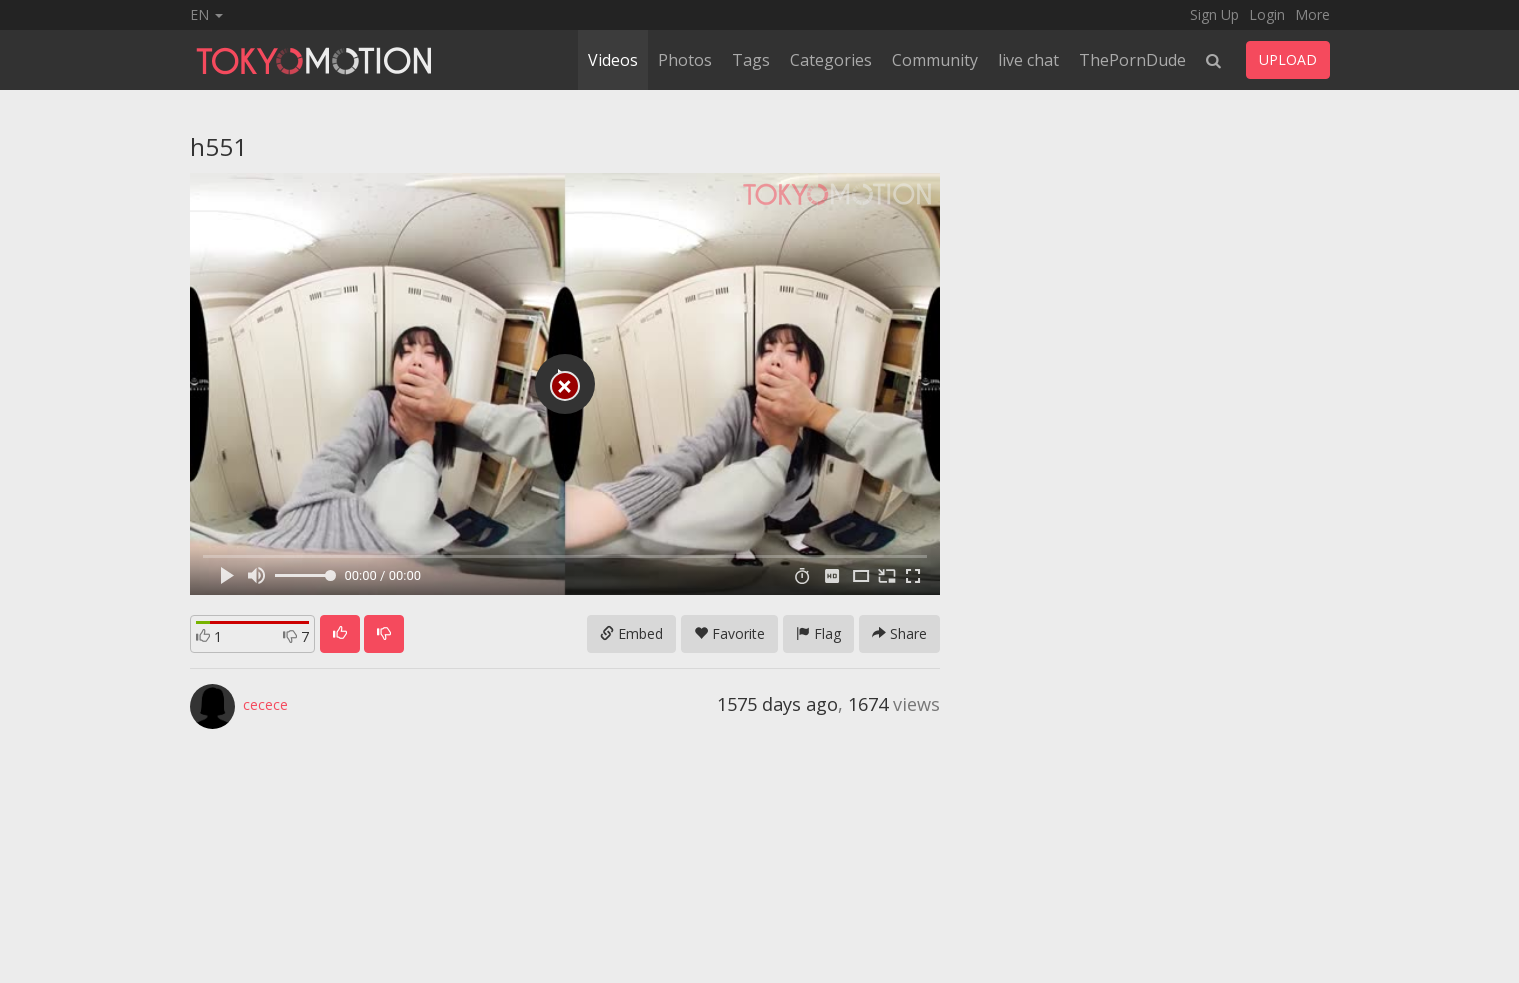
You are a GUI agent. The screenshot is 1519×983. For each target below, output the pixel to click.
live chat (1028, 60)
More (1312, 14)
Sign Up (1214, 14)
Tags (751, 60)
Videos (613, 60)
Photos (685, 60)
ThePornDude (1132, 60)
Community (935, 60)
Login (1267, 14)
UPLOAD (1288, 59)
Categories (831, 60)
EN (206, 14)
